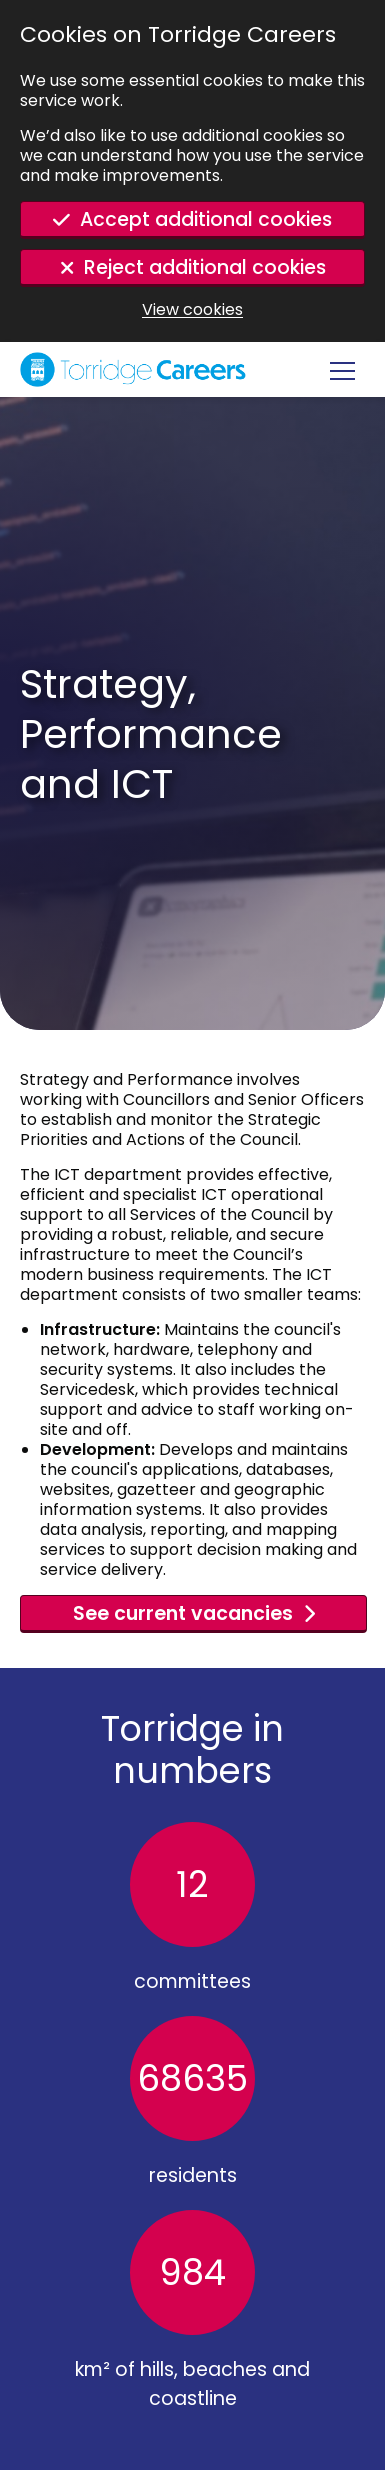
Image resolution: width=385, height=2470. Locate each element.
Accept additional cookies (206, 219)
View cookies (192, 309)
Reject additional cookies (205, 267)
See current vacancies (183, 1613)
